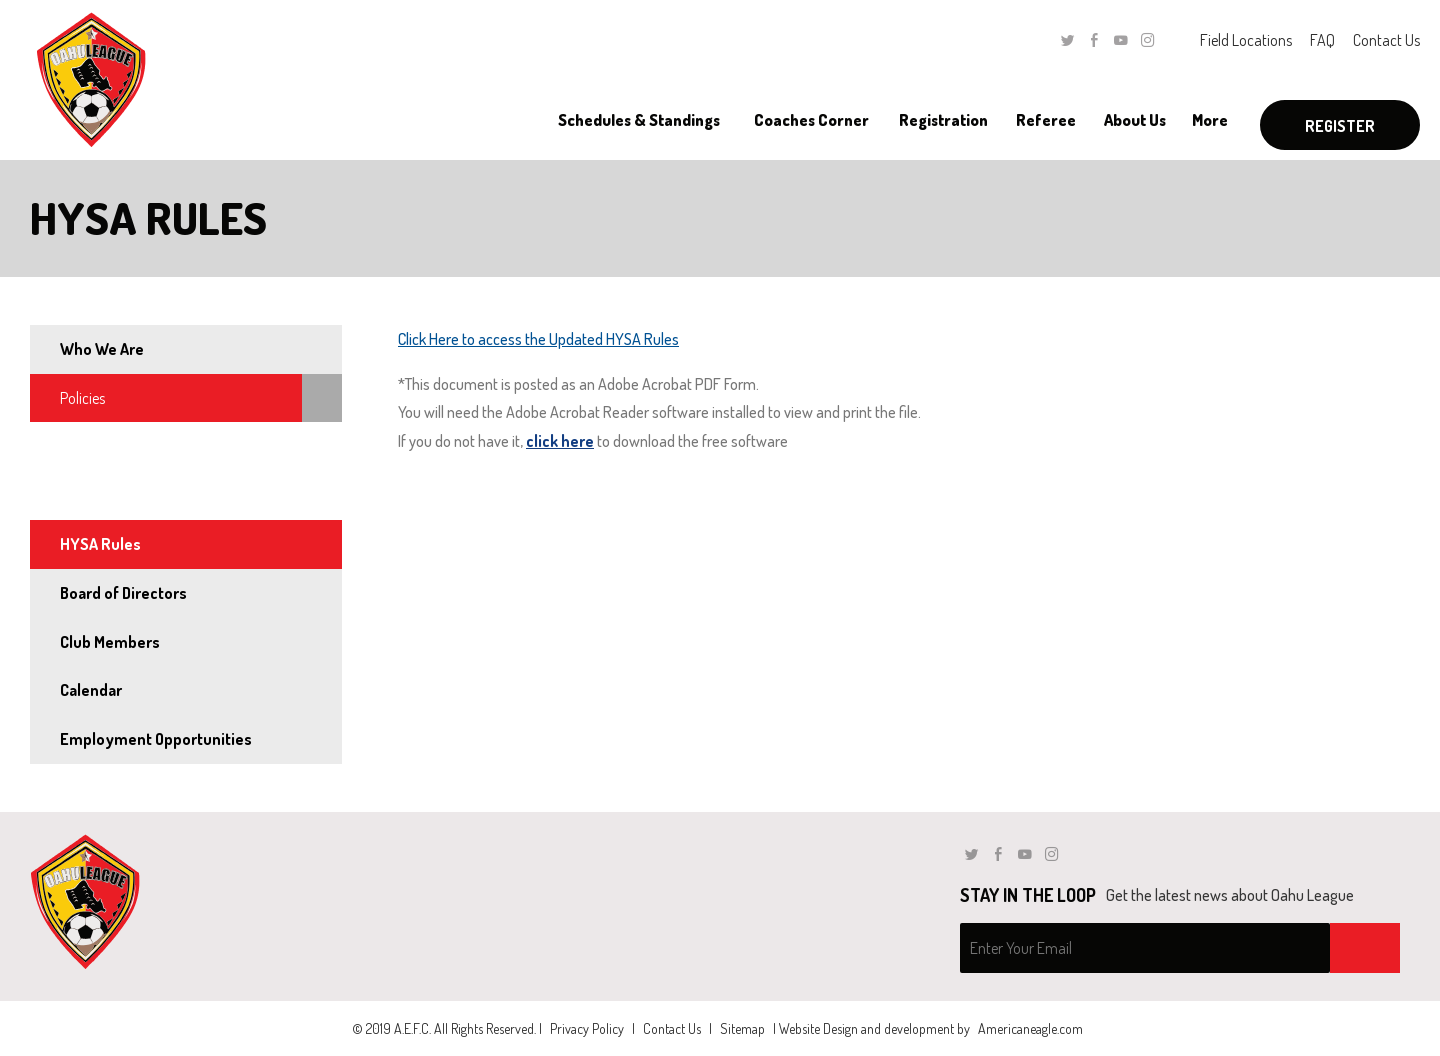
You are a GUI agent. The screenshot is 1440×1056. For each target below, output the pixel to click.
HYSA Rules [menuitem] (100, 544)
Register (1340, 126)
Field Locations (1246, 40)
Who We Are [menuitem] (102, 349)
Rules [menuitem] (76, 495)
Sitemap (742, 1028)
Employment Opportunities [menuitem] (156, 739)
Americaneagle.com (1030, 1028)
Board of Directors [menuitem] (123, 593)
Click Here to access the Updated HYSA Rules (538, 339)
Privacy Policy (587, 1028)
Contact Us (1386, 40)
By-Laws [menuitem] (87, 446)
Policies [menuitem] (82, 398)
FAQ (1322, 40)
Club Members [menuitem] (110, 642)
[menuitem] (639, 120)
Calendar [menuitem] (91, 690)
